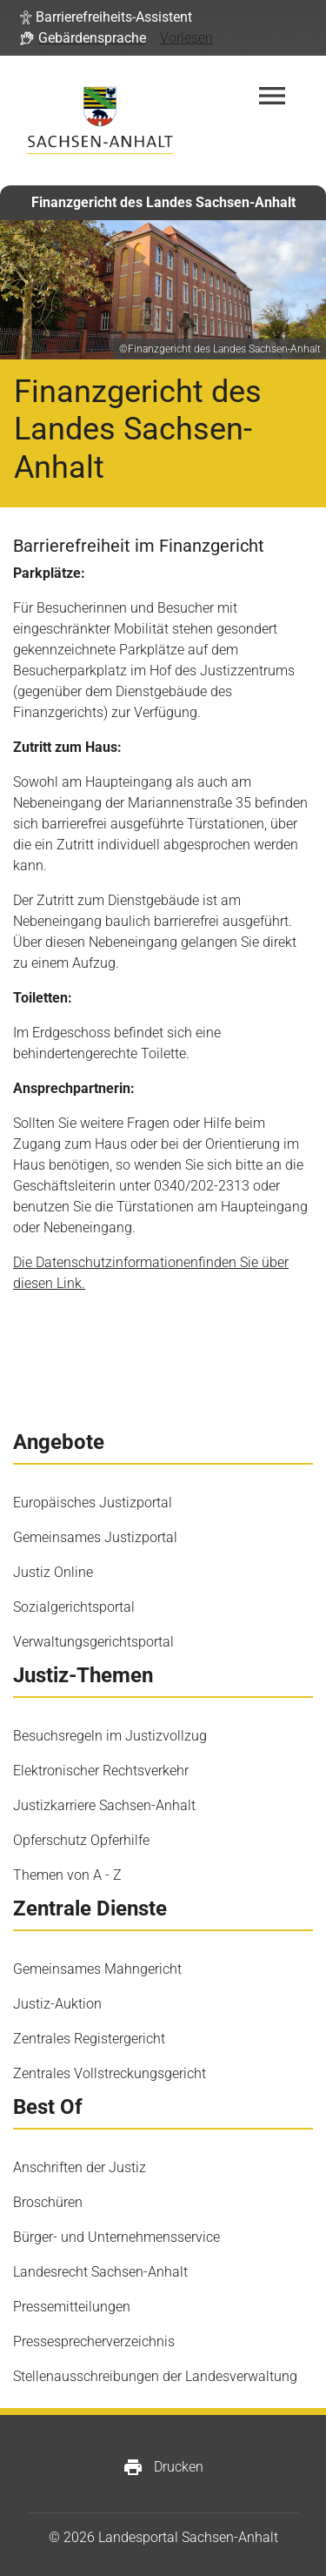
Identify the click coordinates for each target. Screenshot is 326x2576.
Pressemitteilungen (71, 2306)
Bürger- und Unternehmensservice (116, 2237)
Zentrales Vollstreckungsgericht (109, 2073)
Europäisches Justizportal (92, 1502)
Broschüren (48, 2202)
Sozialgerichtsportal (74, 1607)
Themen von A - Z (67, 1875)
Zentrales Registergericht (89, 2038)
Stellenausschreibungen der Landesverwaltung (155, 2376)
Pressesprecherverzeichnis (94, 2341)
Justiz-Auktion (57, 2004)
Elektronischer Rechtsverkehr (101, 1770)
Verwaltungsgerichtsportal (93, 1641)
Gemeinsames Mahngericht (97, 1969)
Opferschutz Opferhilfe (81, 1840)
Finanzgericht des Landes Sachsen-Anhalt (163, 202)
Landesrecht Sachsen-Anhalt (100, 2272)
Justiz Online (53, 1572)
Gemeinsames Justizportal (95, 1537)
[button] (106, 17)
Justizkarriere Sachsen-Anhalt (104, 1805)
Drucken (163, 2467)
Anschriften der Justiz (79, 2167)
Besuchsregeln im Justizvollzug (110, 1735)
